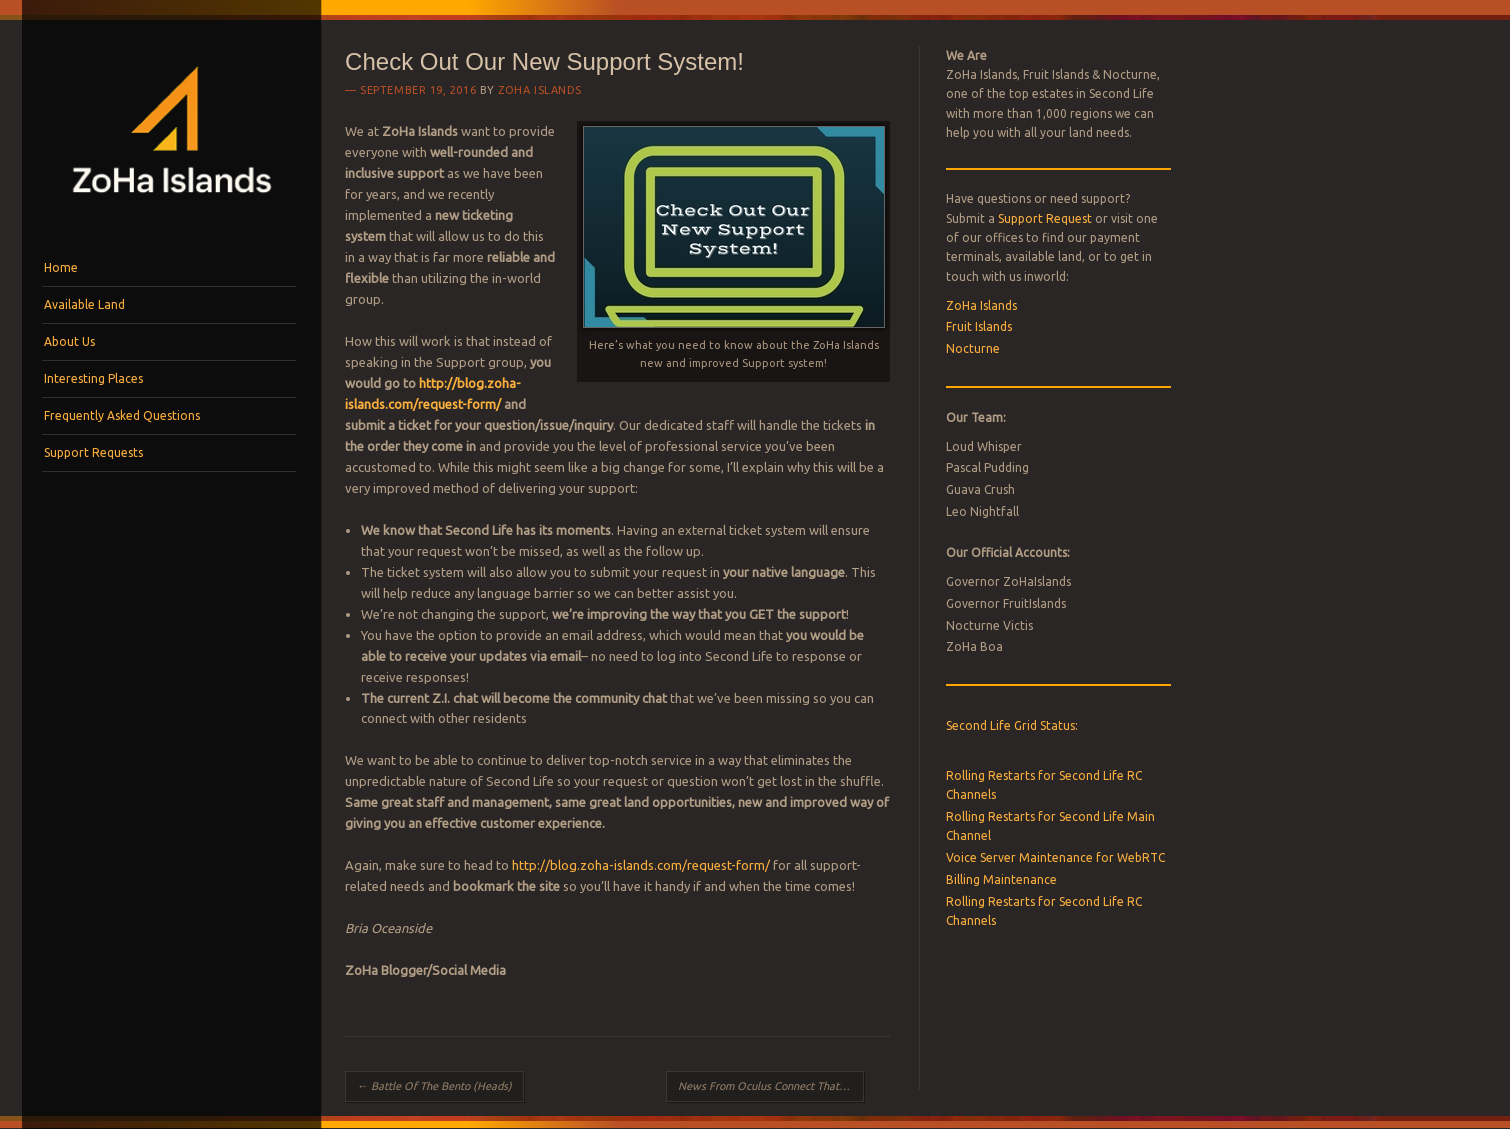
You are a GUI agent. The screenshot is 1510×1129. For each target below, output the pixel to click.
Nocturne (973, 348)
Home (61, 267)
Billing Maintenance (1001, 879)
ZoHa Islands (540, 90)
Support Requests (93, 452)
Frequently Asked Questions (122, 415)
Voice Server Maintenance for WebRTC (1055, 857)
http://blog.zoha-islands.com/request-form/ (641, 865)
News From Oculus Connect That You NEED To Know (771, 1086)
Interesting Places (93, 378)
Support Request (1045, 218)
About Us (69, 341)
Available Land (84, 304)
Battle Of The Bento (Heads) (434, 1086)
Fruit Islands (979, 326)
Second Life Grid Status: (1012, 725)
